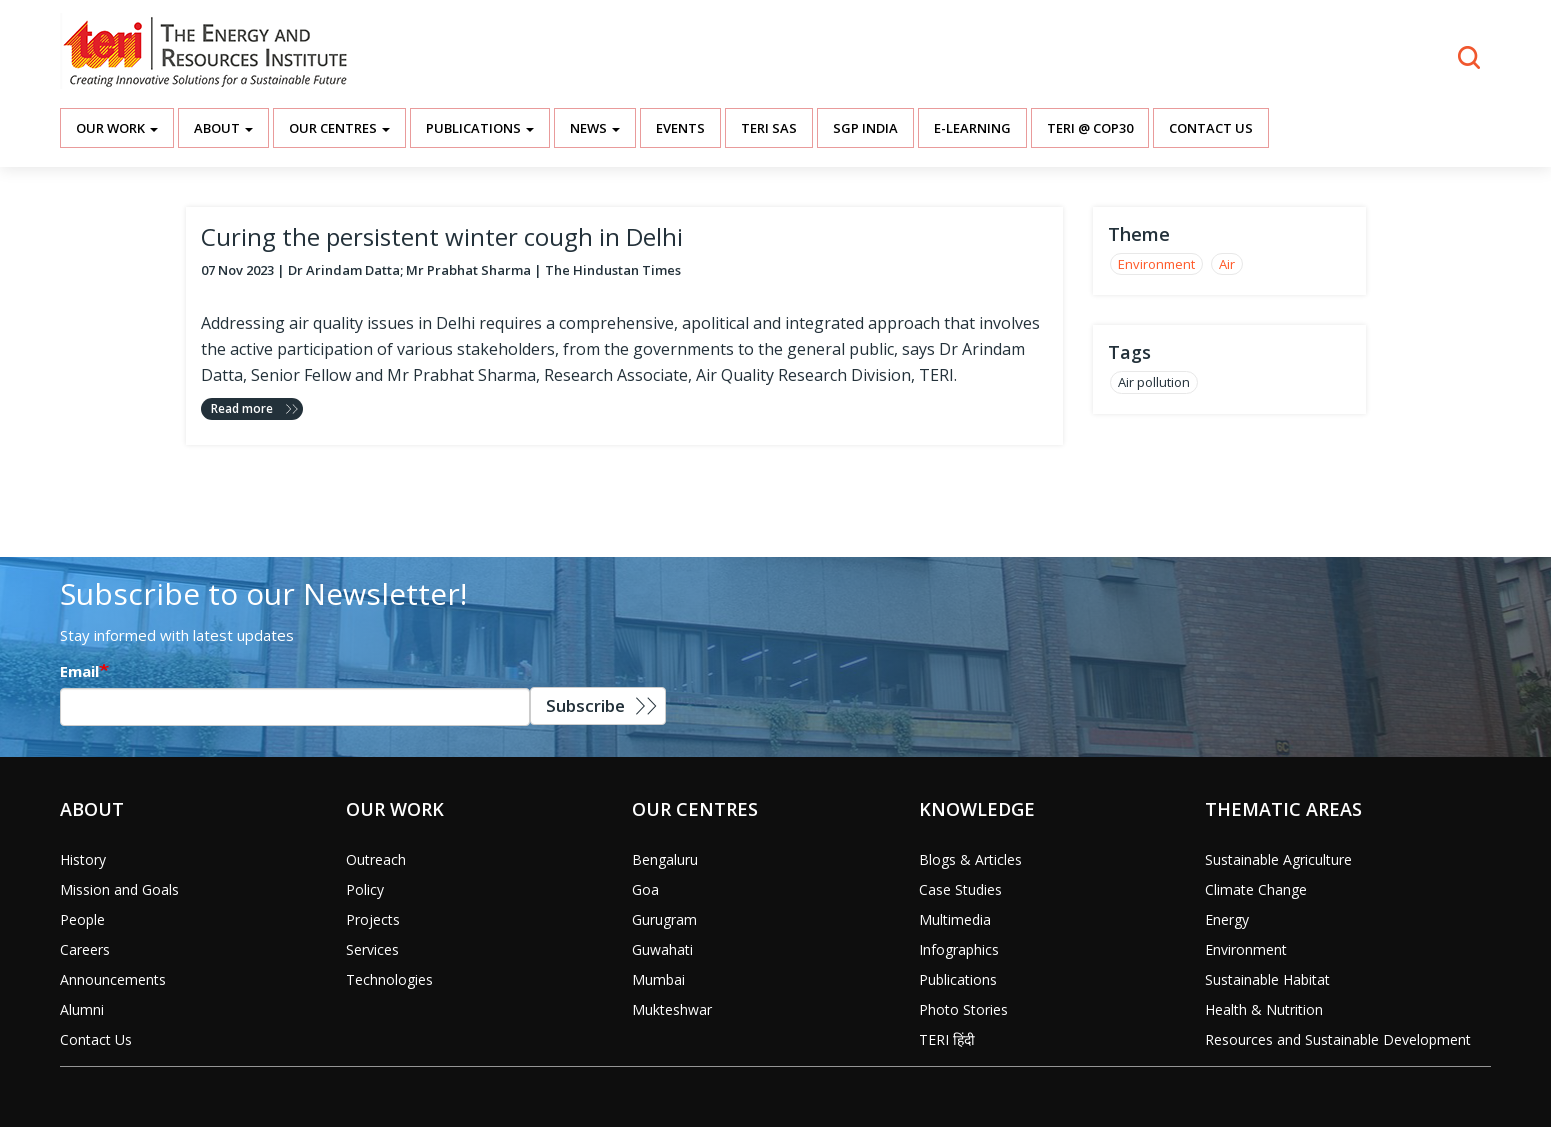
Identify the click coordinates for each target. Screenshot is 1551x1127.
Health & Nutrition (1264, 1009)
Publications (480, 128)
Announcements (113, 979)
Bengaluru (665, 859)
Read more (242, 408)
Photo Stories (963, 1009)
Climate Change (1256, 889)
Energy (1227, 919)
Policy (365, 889)
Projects (373, 919)
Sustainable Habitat (1267, 979)
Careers (85, 949)
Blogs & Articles (970, 859)
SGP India (865, 128)
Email (79, 671)
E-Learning (972, 128)
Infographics (959, 949)
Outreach (376, 859)
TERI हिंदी (947, 1039)
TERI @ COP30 (1090, 128)
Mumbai (658, 979)
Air (1227, 264)
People (82, 919)
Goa (645, 889)
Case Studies (960, 889)
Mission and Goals (119, 889)
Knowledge (977, 809)
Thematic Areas (1283, 809)
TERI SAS (769, 128)
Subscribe (585, 705)
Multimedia (955, 919)
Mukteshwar (672, 1009)
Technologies (389, 979)
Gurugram (664, 919)
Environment (1156, 264)
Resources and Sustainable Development (1338, 1039)
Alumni (82, 1009)
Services (372, 949)
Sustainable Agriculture (1278, 859)
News (595, 128)
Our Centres (339, 128)
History (83, 859)
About (223, 128)
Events (680, 128)
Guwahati (662, 949)
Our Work (117, 128)
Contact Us (1211, 128)
